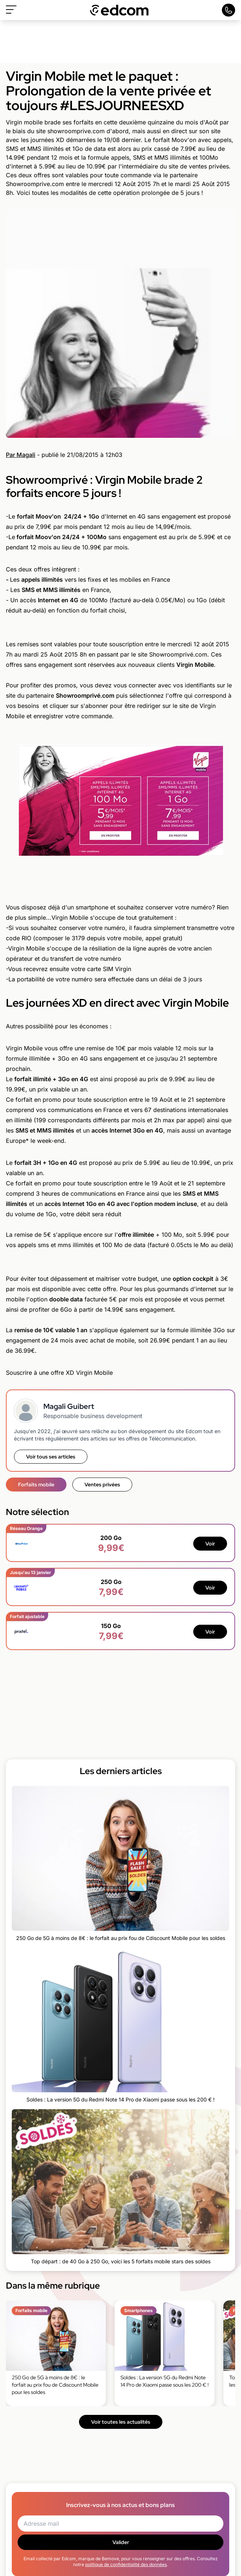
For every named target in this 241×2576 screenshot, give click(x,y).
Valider (120, 2542)
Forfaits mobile (36, 1484)
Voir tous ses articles (50, 1456)
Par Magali (20, 454)
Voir (210, 1543)
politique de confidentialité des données (126, 2564)
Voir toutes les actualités (120, 2422)
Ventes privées (102, 1484)
